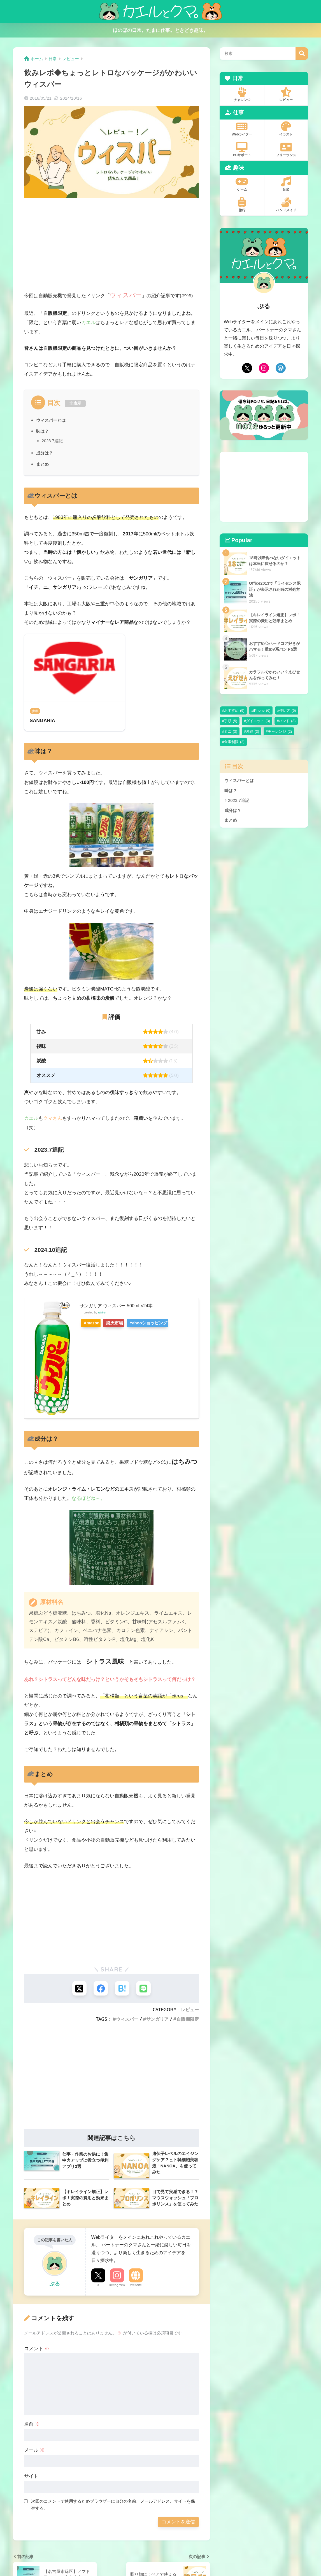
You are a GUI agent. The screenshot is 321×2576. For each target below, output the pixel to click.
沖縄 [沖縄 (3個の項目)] (252, 731)
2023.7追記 (52, 440)
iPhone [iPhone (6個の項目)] (261, 710)
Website (136, 2286)
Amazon (94, 1323)
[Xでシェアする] (78, 1989)
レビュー (190, 2011)
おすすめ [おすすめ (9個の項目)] (234, 710)
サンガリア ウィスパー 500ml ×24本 (118, 1306)
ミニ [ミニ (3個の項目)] (230, 731)
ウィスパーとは (52, 420)
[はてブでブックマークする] (122, 1989)
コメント (36, 2349)
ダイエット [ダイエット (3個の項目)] (258, 721)
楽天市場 (124, 1323)
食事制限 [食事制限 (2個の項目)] (234, 742)
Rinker (102, 1312)
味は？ (43, 431)
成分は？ (45, 452)
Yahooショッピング (164, 1323)
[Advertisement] (111, 245)
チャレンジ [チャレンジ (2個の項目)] (280, 731)
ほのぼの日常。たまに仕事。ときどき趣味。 (160, 30)
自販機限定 (187, 2020)
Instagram (117, 2286)
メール (34, 2451)
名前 (32, 2425)
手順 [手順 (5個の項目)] (230, 721)
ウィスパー (127, 2020)
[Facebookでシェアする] (100, 1989)
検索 (302, 53)
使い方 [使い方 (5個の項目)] (287, 710)
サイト (31, 2477)
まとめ (43, 464)
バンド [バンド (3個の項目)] (287, 721)
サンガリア (157, 2020)
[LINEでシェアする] (145, 1989)
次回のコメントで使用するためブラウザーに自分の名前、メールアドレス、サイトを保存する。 (113, 2506)
